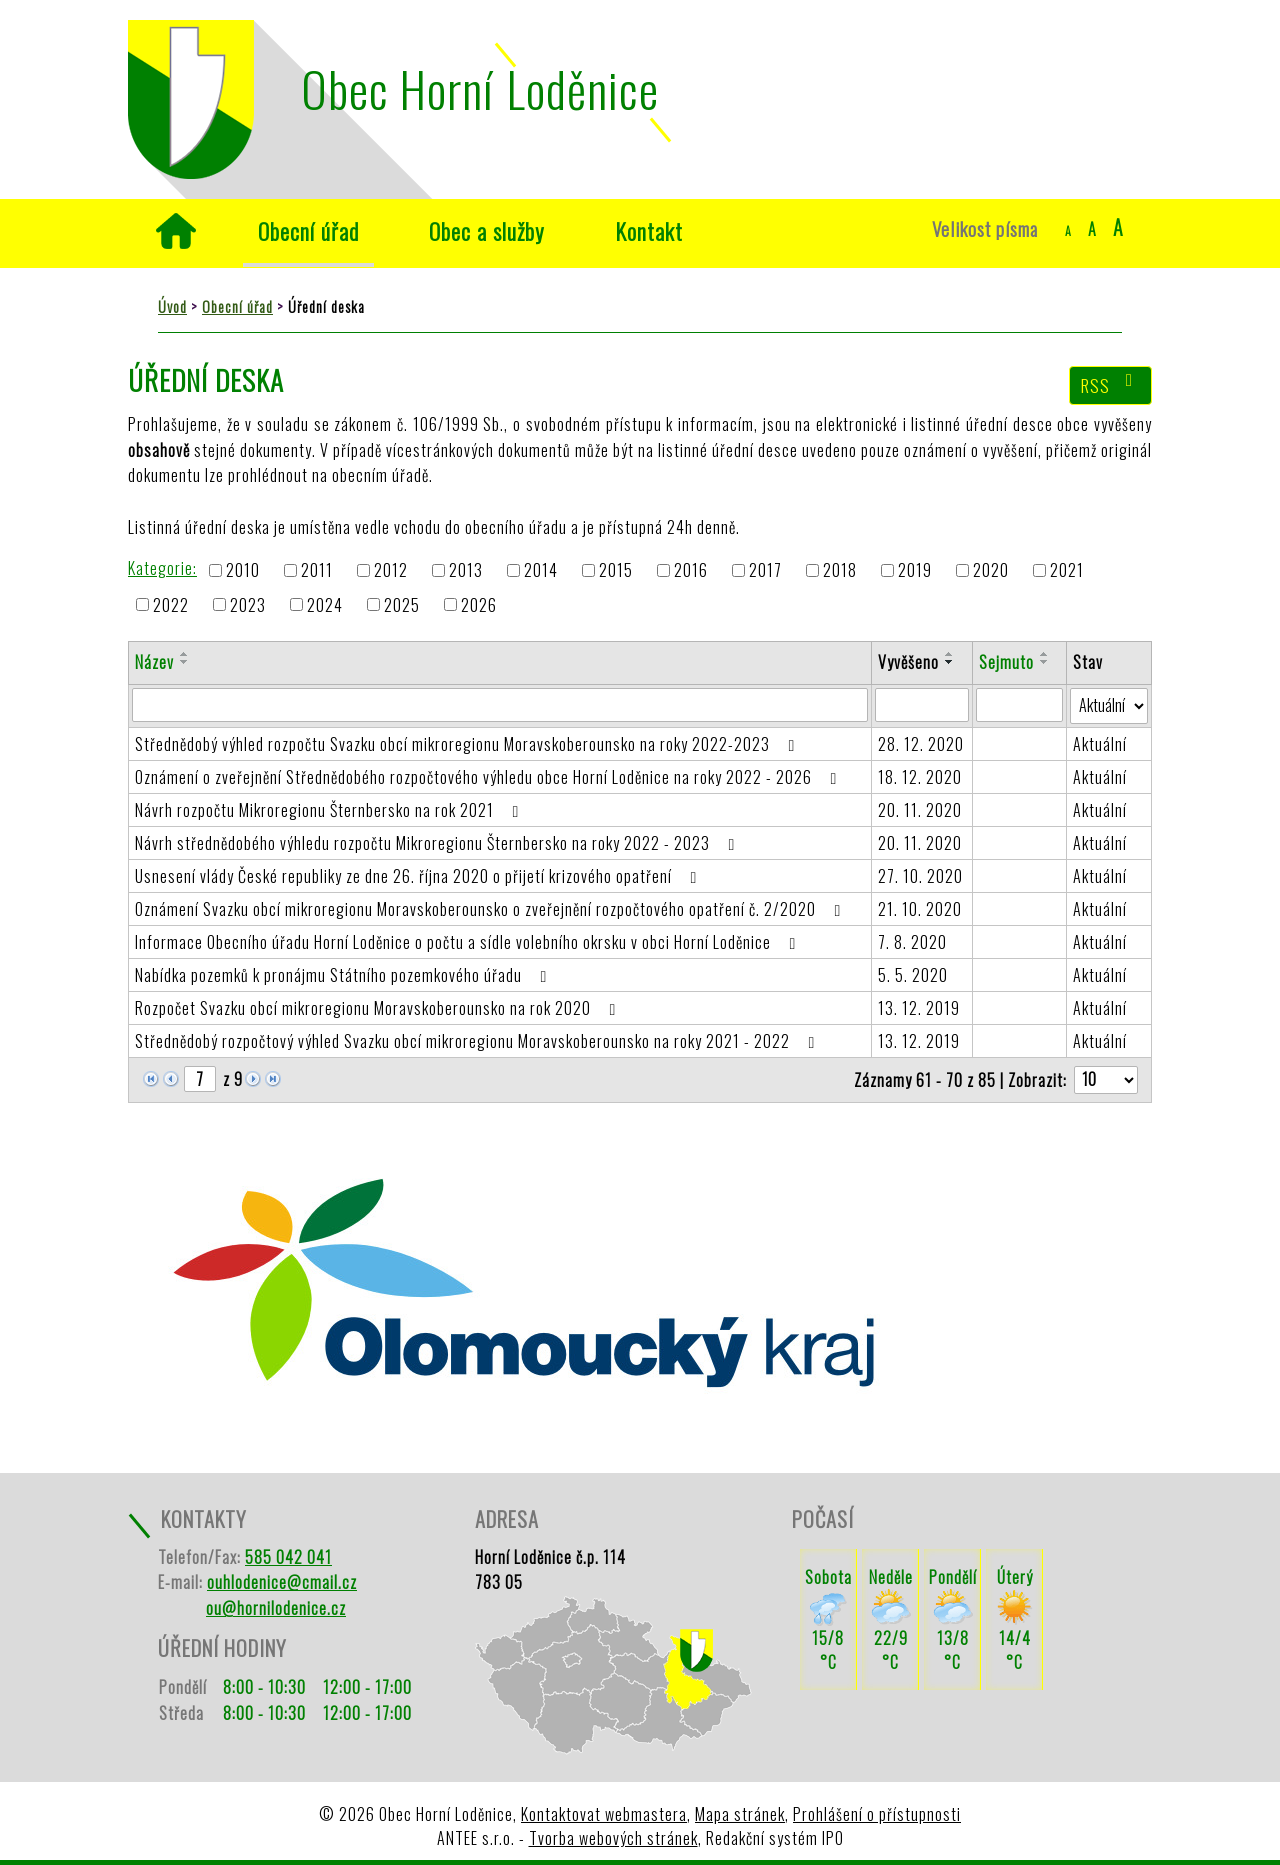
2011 (317, 571)
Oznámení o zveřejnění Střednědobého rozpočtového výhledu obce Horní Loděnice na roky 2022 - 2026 (489, 777)
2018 (840, 571)
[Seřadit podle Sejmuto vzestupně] (1045, 654)
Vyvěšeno (908, 662)
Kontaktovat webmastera (604, 1814)
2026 (479, 605)
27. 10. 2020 (920, 876)
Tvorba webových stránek (613, 1838)
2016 (691, 571)
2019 (915, 571)
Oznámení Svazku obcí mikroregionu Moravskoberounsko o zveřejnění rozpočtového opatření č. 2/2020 (491, 909)
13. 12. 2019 (919, 1008)
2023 (248, 605)
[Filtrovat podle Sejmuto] (1019, 705)
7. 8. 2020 (912, 942)
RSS (1111, 385)
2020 (991, 571)
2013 (466, 571)
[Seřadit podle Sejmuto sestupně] (1045, 662)
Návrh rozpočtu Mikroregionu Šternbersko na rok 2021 (330, 810)
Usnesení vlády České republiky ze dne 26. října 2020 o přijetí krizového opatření (419, 876)
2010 (243, 571)
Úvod (175, 231)
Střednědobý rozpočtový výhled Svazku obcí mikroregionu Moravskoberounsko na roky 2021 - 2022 (478, 1041)
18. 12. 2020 (920, 777)
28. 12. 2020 (921, 744)
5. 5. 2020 (913, 975)
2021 (1067, 571)
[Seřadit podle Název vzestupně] (185, 654)
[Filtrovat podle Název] (500, 705)
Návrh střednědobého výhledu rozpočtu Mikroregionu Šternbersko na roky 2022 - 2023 (438, 843)
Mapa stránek (740, 1814)
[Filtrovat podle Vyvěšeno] (922, 705)
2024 (325, 605)
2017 (765, 571)
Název (154, 662)
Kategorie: (162, 568)
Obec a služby (487, 230)
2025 (402, 605)
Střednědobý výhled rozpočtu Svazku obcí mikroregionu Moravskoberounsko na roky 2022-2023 (468, 744)
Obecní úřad (308, 230)
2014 (541, 571)
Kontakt (649, 230)
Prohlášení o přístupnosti (877, 1814)
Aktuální (1100, 744)
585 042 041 (288, 1557)
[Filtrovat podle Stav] (1109, 706)
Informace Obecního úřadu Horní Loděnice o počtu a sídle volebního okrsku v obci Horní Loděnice (469, 942)
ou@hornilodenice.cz (276, 1608)
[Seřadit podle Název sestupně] (185, 662)
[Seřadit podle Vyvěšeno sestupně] (950, 662)
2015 (616, 571)
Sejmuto (1006, 662)
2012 (391, 571)
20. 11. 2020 (920, 810)
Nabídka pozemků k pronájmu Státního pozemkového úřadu (344, 975)
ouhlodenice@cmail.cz (282, 1582)
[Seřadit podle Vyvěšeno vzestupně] (950, 654)
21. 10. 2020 (920, 909)
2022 (171, 605)
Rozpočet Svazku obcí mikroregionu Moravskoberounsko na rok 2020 (379, 1008)
